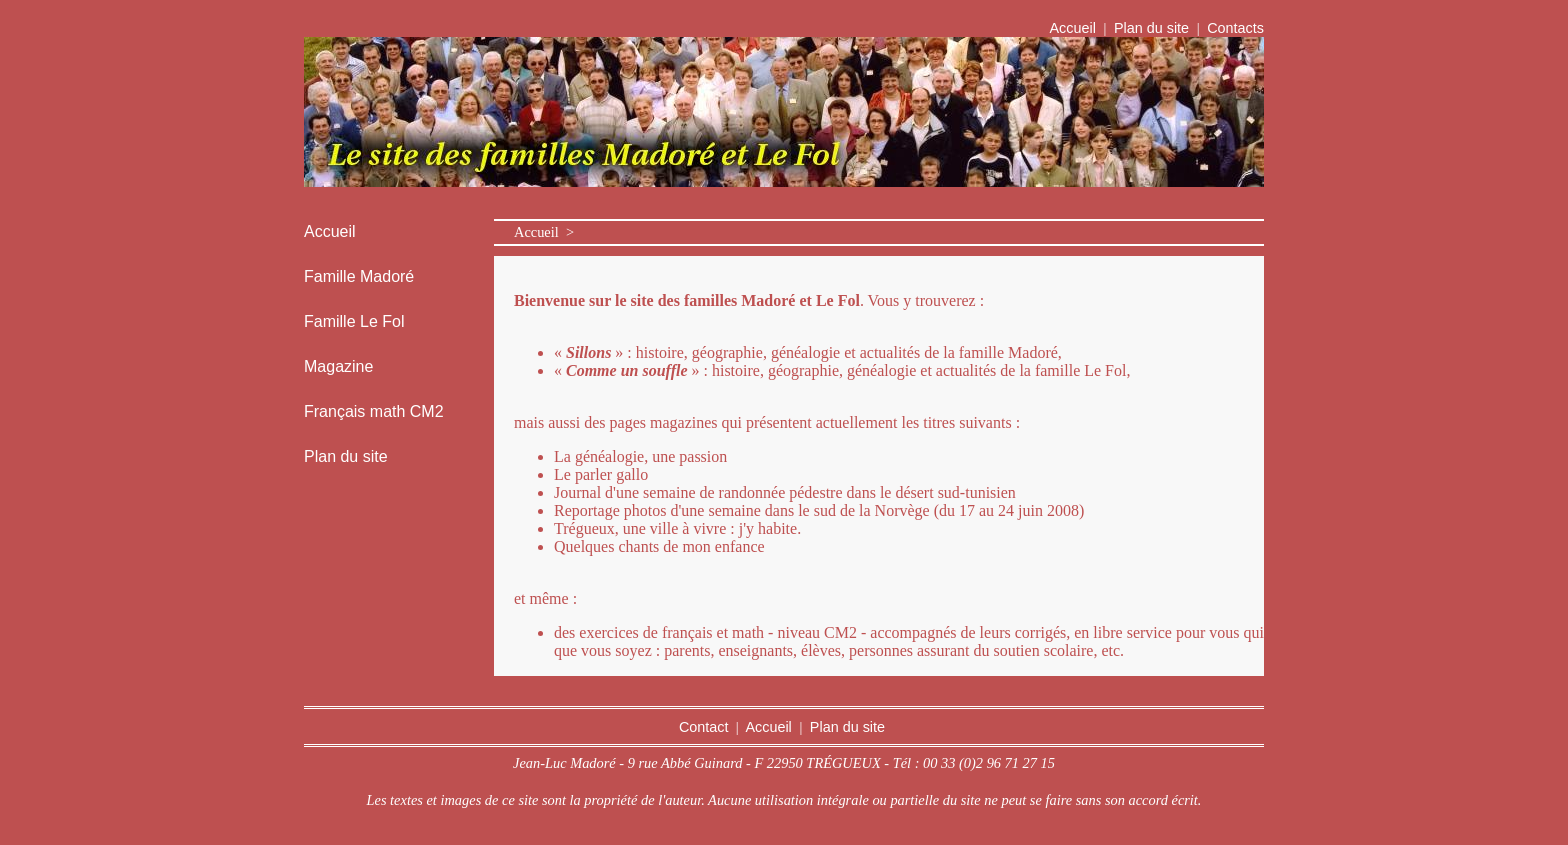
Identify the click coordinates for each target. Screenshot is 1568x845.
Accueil (1074, 28)
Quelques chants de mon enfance (659, 546)
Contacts (1233, 28)
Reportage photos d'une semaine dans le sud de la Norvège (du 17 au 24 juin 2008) (819, 510)
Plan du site (1151, 28)
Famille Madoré (359, 276)
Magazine (338, 366)
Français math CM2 (374, 411)
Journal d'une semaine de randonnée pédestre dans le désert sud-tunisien (785, 492)
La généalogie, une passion (640, 456)
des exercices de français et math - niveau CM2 (705, 632)
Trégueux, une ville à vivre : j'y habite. (677, 528)
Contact (704, 727)
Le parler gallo (601, 474)
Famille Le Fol (354, 321)
